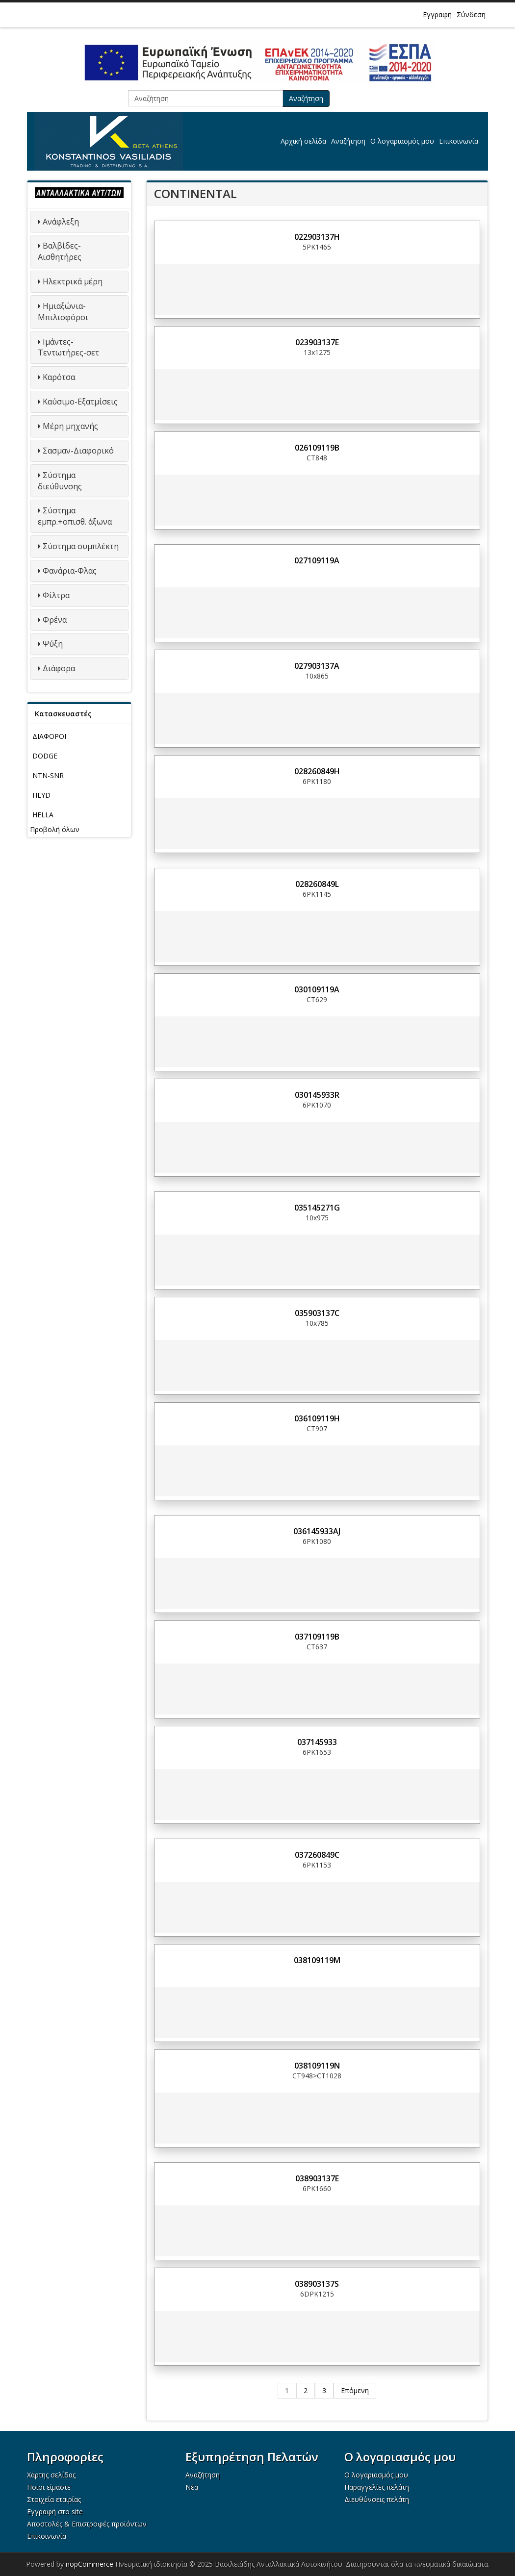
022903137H (317, 236)
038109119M (317, 1960)
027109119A (316, 560)
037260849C (317, 1854)
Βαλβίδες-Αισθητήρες (59, 251)
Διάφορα (59, 668)
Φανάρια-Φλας (70, 570)
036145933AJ (316, 1531)
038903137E (317, 2178)
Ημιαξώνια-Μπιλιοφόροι (63, 312)
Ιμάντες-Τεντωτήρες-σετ (68, 347)
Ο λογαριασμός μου (402, 141)
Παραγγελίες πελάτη (376, 2487)
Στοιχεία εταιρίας (54, 2499)
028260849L (317, 884)
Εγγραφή (437, 14)
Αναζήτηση (306, 98)
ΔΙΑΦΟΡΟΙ (49, 736)
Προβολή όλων (54, 829)
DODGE (44, 755)
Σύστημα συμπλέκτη (81, 546)
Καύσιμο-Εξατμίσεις (80, 401)
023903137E (317, 342)
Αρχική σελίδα (303, 141)
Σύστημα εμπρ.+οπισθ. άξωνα (75, 516)
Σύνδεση (471, 14)
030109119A (316, 989)
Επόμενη (355, 2390)
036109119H (317, 1418)
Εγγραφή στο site (55, 2511)
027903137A (316, 665)
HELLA (42, 814)
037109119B (317, 1636)
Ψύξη (53, 643)
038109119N (317, 2065)
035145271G (317, 1207)
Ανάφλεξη (61, 221)
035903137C (317, 1313)
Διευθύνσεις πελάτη (376, 2499)
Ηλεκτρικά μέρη (73, 281)
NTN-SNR (48, 775)
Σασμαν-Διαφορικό (78, 450)
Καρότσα (59, 377)
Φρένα (55, 619)
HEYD (41, 795)
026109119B (317, 447)
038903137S (317, 2283)
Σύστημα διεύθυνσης (60, 481)
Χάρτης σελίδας (51, 2474)
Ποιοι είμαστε (49, 2487)
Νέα (191, 2487)
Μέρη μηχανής (70, 426)
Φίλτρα (56, 595)
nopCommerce (89, 2564)
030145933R (317, 1094)
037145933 (317, 1742)
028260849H (317, 771)
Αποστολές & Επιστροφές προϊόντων (87, 2523)
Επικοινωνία (458, 141)
